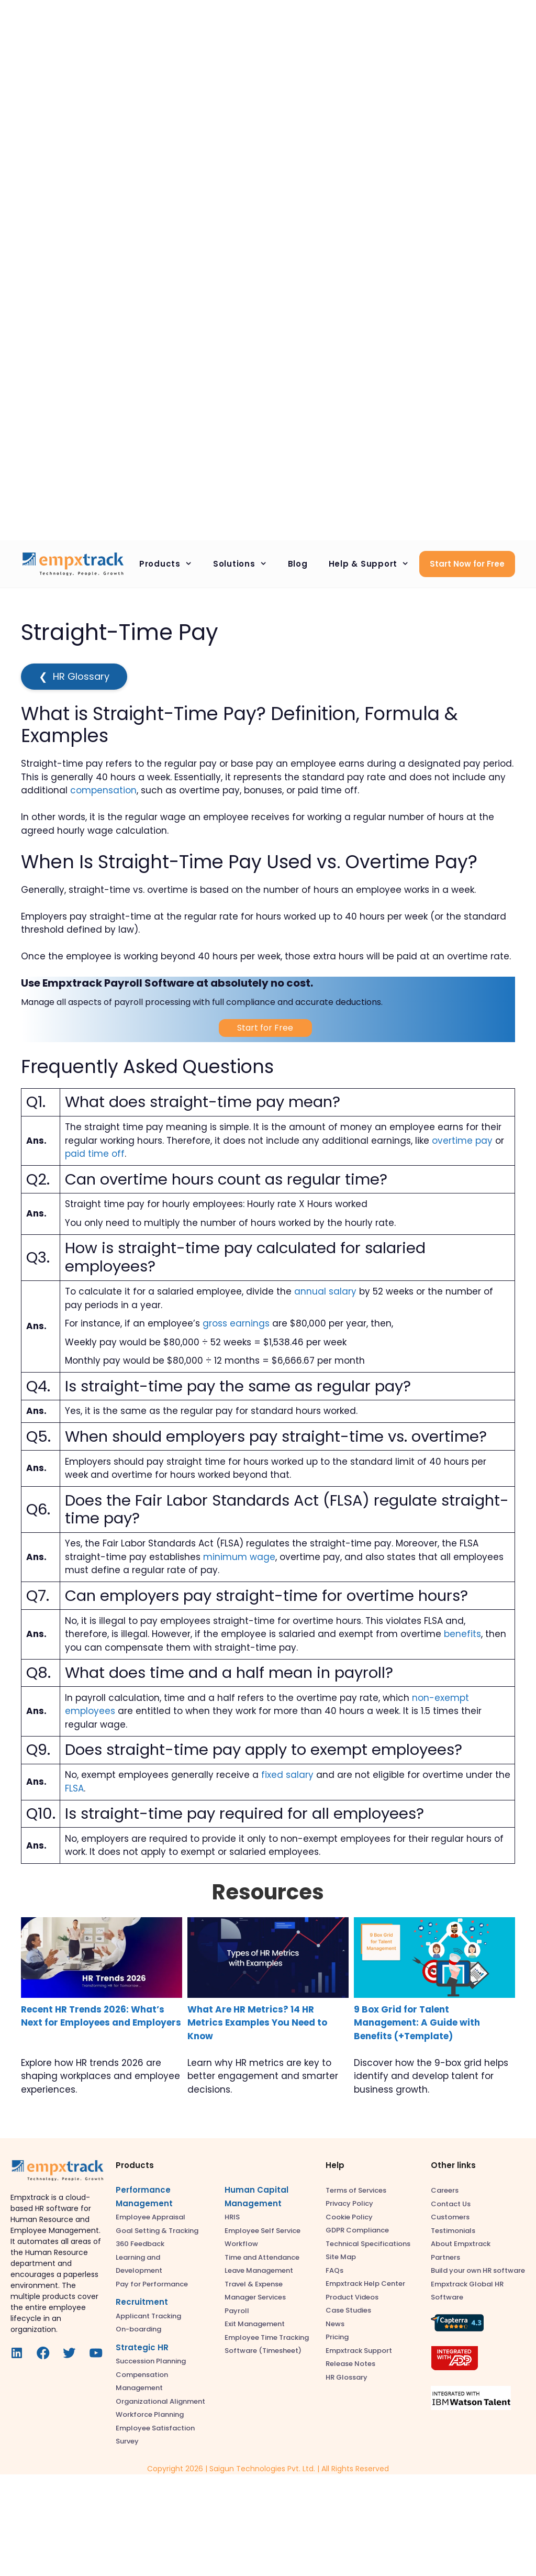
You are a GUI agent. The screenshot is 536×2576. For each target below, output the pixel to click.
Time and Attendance (262, 2257)
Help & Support (374, 564)
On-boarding (138, 2329)
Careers (445, 2190)
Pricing (337, 2337)
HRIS (232, 2217)
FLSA (74, 1788)
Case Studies (348, 2310)
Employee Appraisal (150, 2217)
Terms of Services (356, 2190)
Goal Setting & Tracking (157, 2231)
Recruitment (142, 2301)
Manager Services (255, 2297)
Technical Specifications (368, 2244)
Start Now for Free (467, 563)
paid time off (95, 1153)
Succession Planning (151, 2361)
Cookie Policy (349, 2217)
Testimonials (453, 2231)
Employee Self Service (262, 2231)
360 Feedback (140, 2244)
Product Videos (352, 2297)
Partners (445, 2257)
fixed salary (287, 1774)
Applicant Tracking (148, 2316)
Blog (298, 563)
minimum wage (239, 1557)
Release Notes (350, 2364)
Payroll (237, 2311)
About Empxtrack (460, 2244)
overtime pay (462, 1140)
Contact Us (451, 2204)
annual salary (325, 1291)
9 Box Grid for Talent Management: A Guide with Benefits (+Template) (417, 2022)
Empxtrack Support (359, 2351)
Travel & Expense (254, 2284)
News (335, 2324)
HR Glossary (74, 676)
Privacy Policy (349, 2203)
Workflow (241, 2244)
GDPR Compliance (357, 2230)
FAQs (334, 2270)
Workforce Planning (150, 2414)
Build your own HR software (478, 2270)
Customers (450, 2217)
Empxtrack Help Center (365, 2283)
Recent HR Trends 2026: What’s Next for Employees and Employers (101, 2016)
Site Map (341, 2257)
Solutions (245, 564)
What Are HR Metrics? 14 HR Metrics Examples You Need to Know (257, 2022)
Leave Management (259, 2270)
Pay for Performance (152, 2284)
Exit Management (255, 2324)
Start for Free (265, 1028)
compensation (103, 790)
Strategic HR (142, 2347)
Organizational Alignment (160, 2401)
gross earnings (236, 1323)
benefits (462, 1634)
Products (171, 564)
